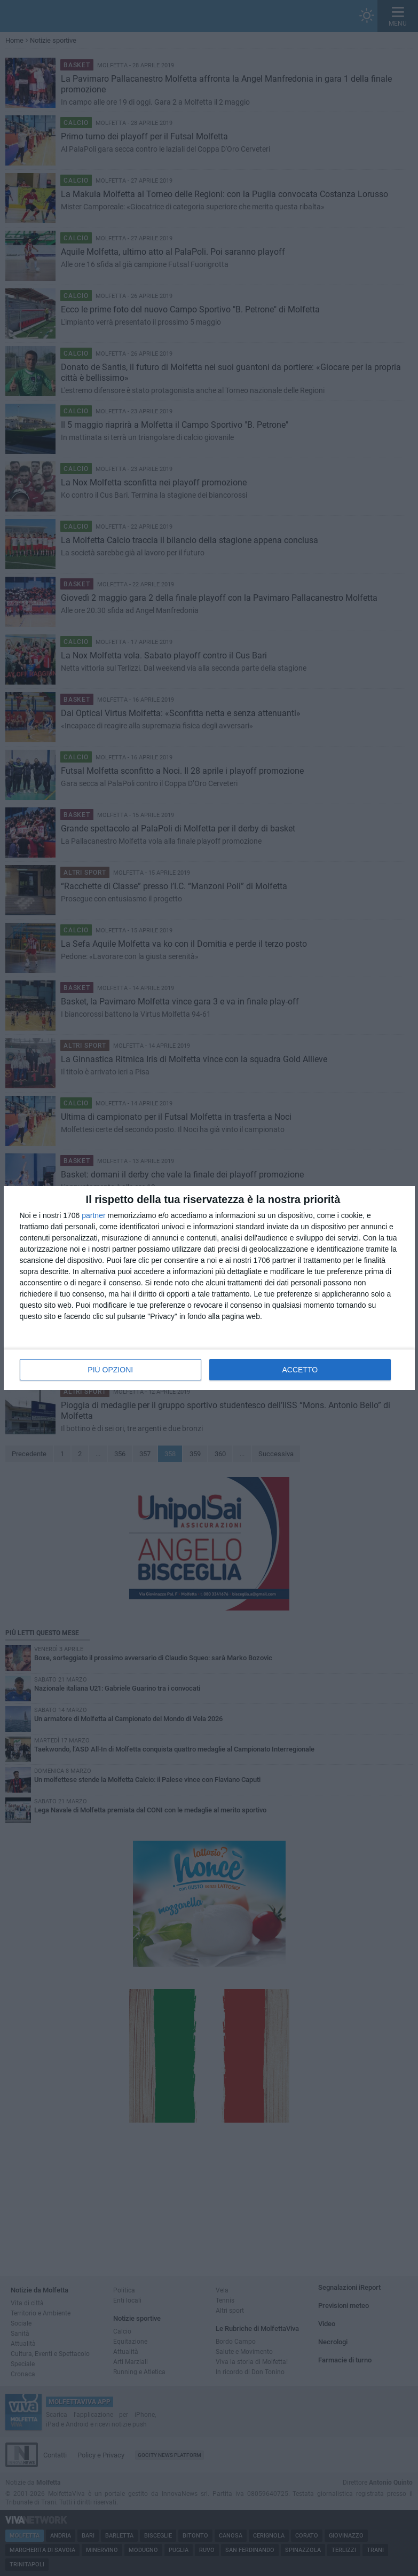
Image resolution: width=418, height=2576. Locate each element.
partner (93, 1215)
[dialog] (209, 1288)
